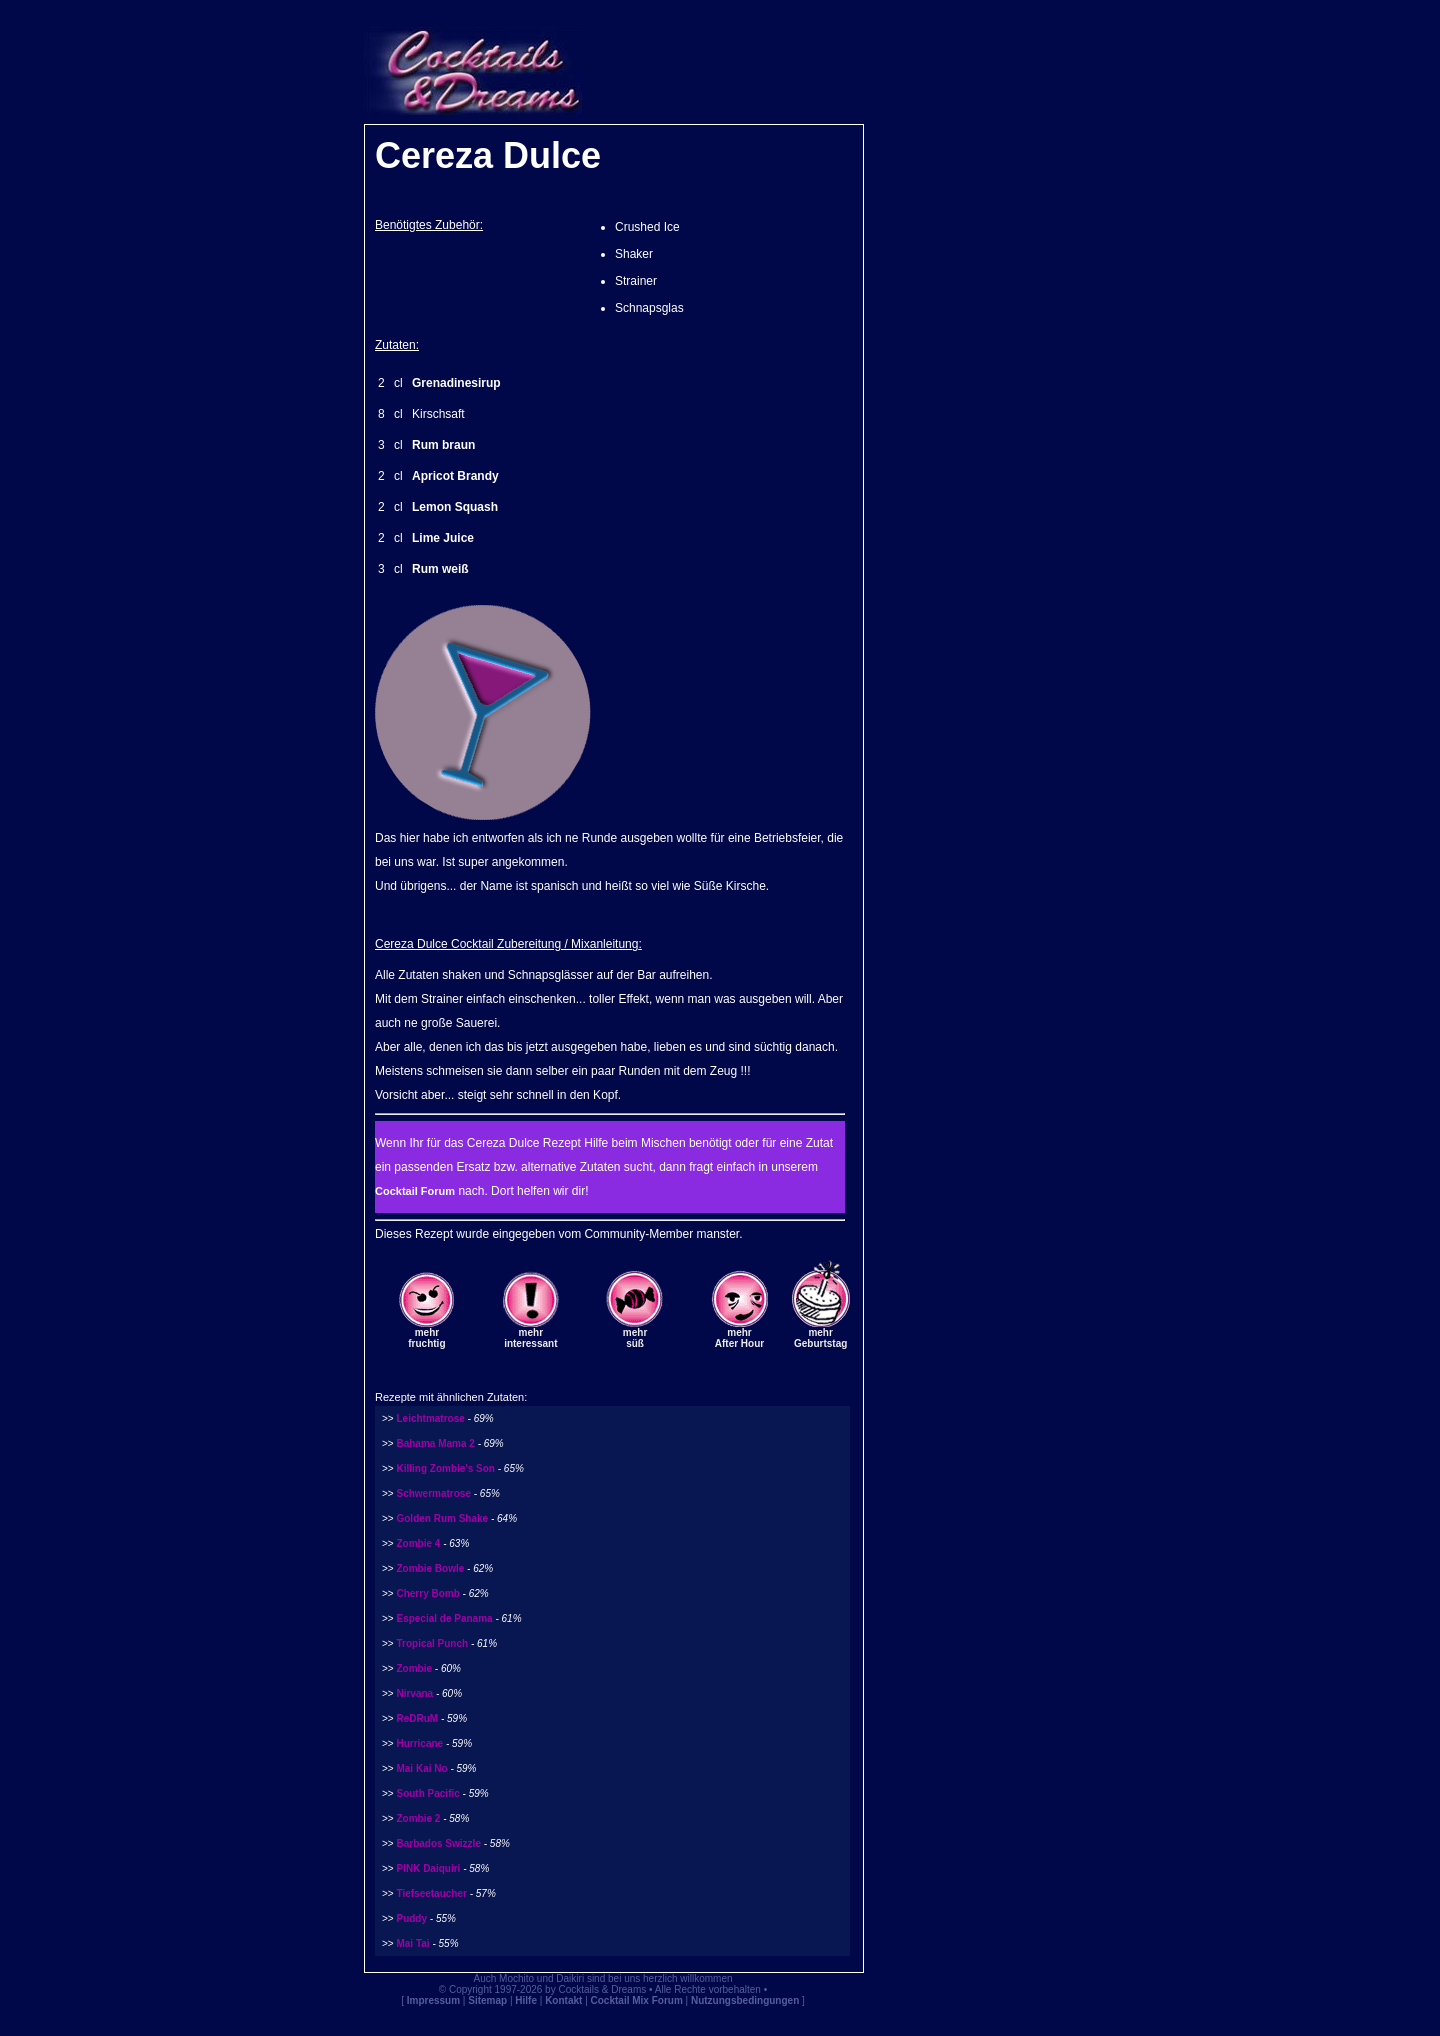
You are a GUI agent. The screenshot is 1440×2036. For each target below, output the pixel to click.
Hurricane (419, 1743)
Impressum (433, 2000)
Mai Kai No (421, 1768)
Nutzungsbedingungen (745, 2000)
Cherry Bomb (427, 1593)
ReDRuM (417, 1718)
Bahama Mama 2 (435, 1443)
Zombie (414, 1668)
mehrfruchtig (426, 1338)
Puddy (411, 1918)
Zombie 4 (418, 1543)
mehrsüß (635, 1338)
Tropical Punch (432, 1643)
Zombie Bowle (430, 1568)
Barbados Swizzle (438, 1843)
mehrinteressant (530, 1338)
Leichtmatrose (430, 1418)
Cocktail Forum (415, 1191)
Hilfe (526, 2000)
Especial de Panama (444, 1618)
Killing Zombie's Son (445, 1468)
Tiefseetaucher (431, 1893)
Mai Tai (412, 1943)
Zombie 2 (418, 1818)
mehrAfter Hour (739, 1338)
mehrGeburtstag (820, 1338)
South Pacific (427, 1793)
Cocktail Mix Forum (637, 2000)
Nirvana (414, 1693)
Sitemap (487, 2000)
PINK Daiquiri (428, 1868)
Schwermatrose (433, 1493)
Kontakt (563, 2000)
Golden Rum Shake (442, 1518)
